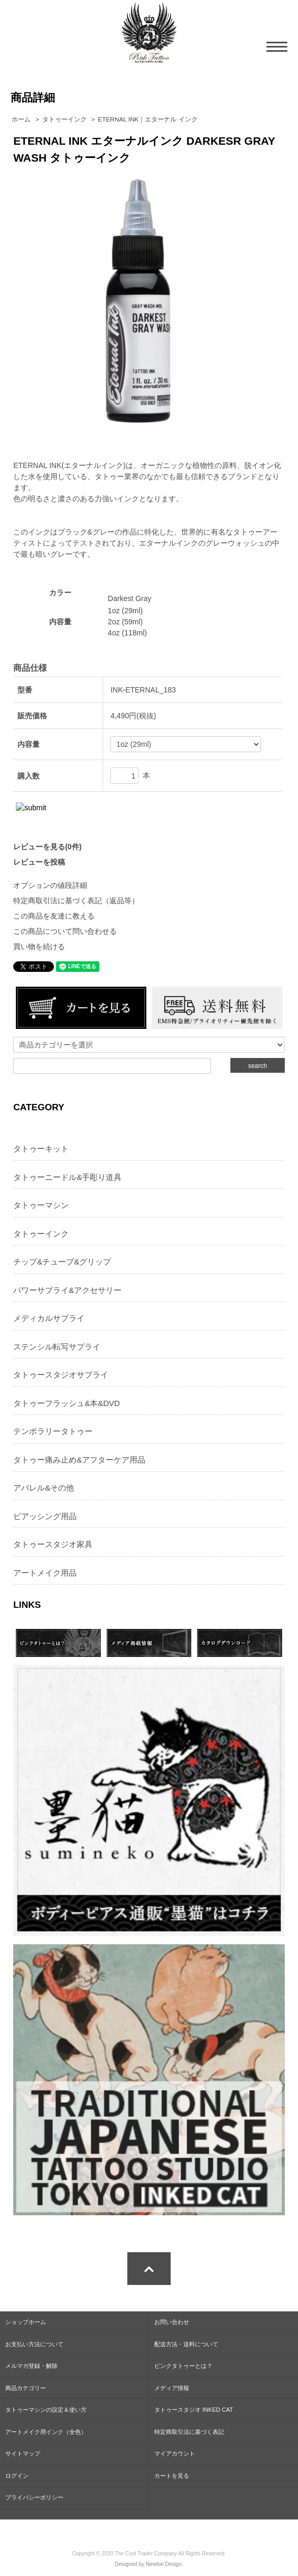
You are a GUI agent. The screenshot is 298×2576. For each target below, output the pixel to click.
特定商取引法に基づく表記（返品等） (76, 900)
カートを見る (171, 2475)
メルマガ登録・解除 (31, 2366)
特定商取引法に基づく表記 (189, 2432)
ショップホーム (25, 2322)
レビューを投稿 (39, 862)
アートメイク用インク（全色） (46, 2432)
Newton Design (164, 2564)
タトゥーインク (64, 119)
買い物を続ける (39, 946)
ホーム (21, 119)
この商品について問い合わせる (65, 931)
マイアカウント (174, 2453)
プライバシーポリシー (34, 2497)
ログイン (17, 2475)
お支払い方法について (34, 2344)
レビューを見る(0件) (47, 846)
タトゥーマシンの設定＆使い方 (46, 2409)
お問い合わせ (171, 2322)
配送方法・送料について (186, 2344)
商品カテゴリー (25, 2388)
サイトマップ (22, 2453)
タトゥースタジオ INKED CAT (193, 2409)
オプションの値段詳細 (50, 885)
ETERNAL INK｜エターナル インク (147, 119)
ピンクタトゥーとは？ (183, 2366)
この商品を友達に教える (54, 916)
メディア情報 (171, 2388)
